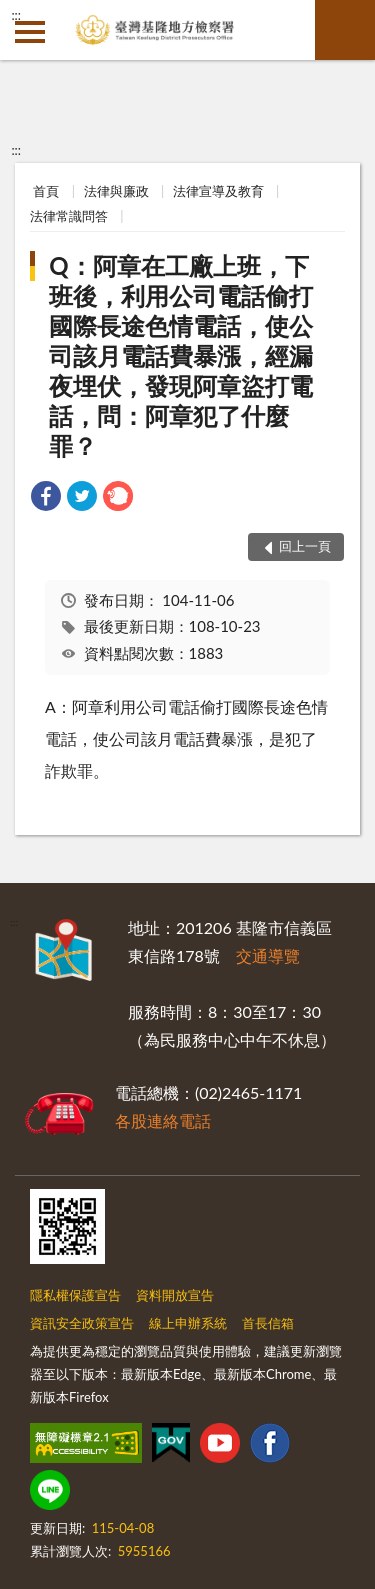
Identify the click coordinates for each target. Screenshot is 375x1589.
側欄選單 (30, 32)
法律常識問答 (69, 216)
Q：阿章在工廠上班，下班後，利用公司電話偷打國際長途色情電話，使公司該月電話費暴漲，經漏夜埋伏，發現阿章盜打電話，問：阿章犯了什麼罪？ (181, 355)
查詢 (345, 30)
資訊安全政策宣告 (82, 1323)
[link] (46, 498)
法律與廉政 (116, 191)
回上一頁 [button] (305, 546)
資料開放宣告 (175, 1295)
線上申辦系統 (188, 1323)
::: (16, 15)
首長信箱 (268, 1323)
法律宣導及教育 (218, 191)
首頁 (46, 191)
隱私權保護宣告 (75, 1295)
